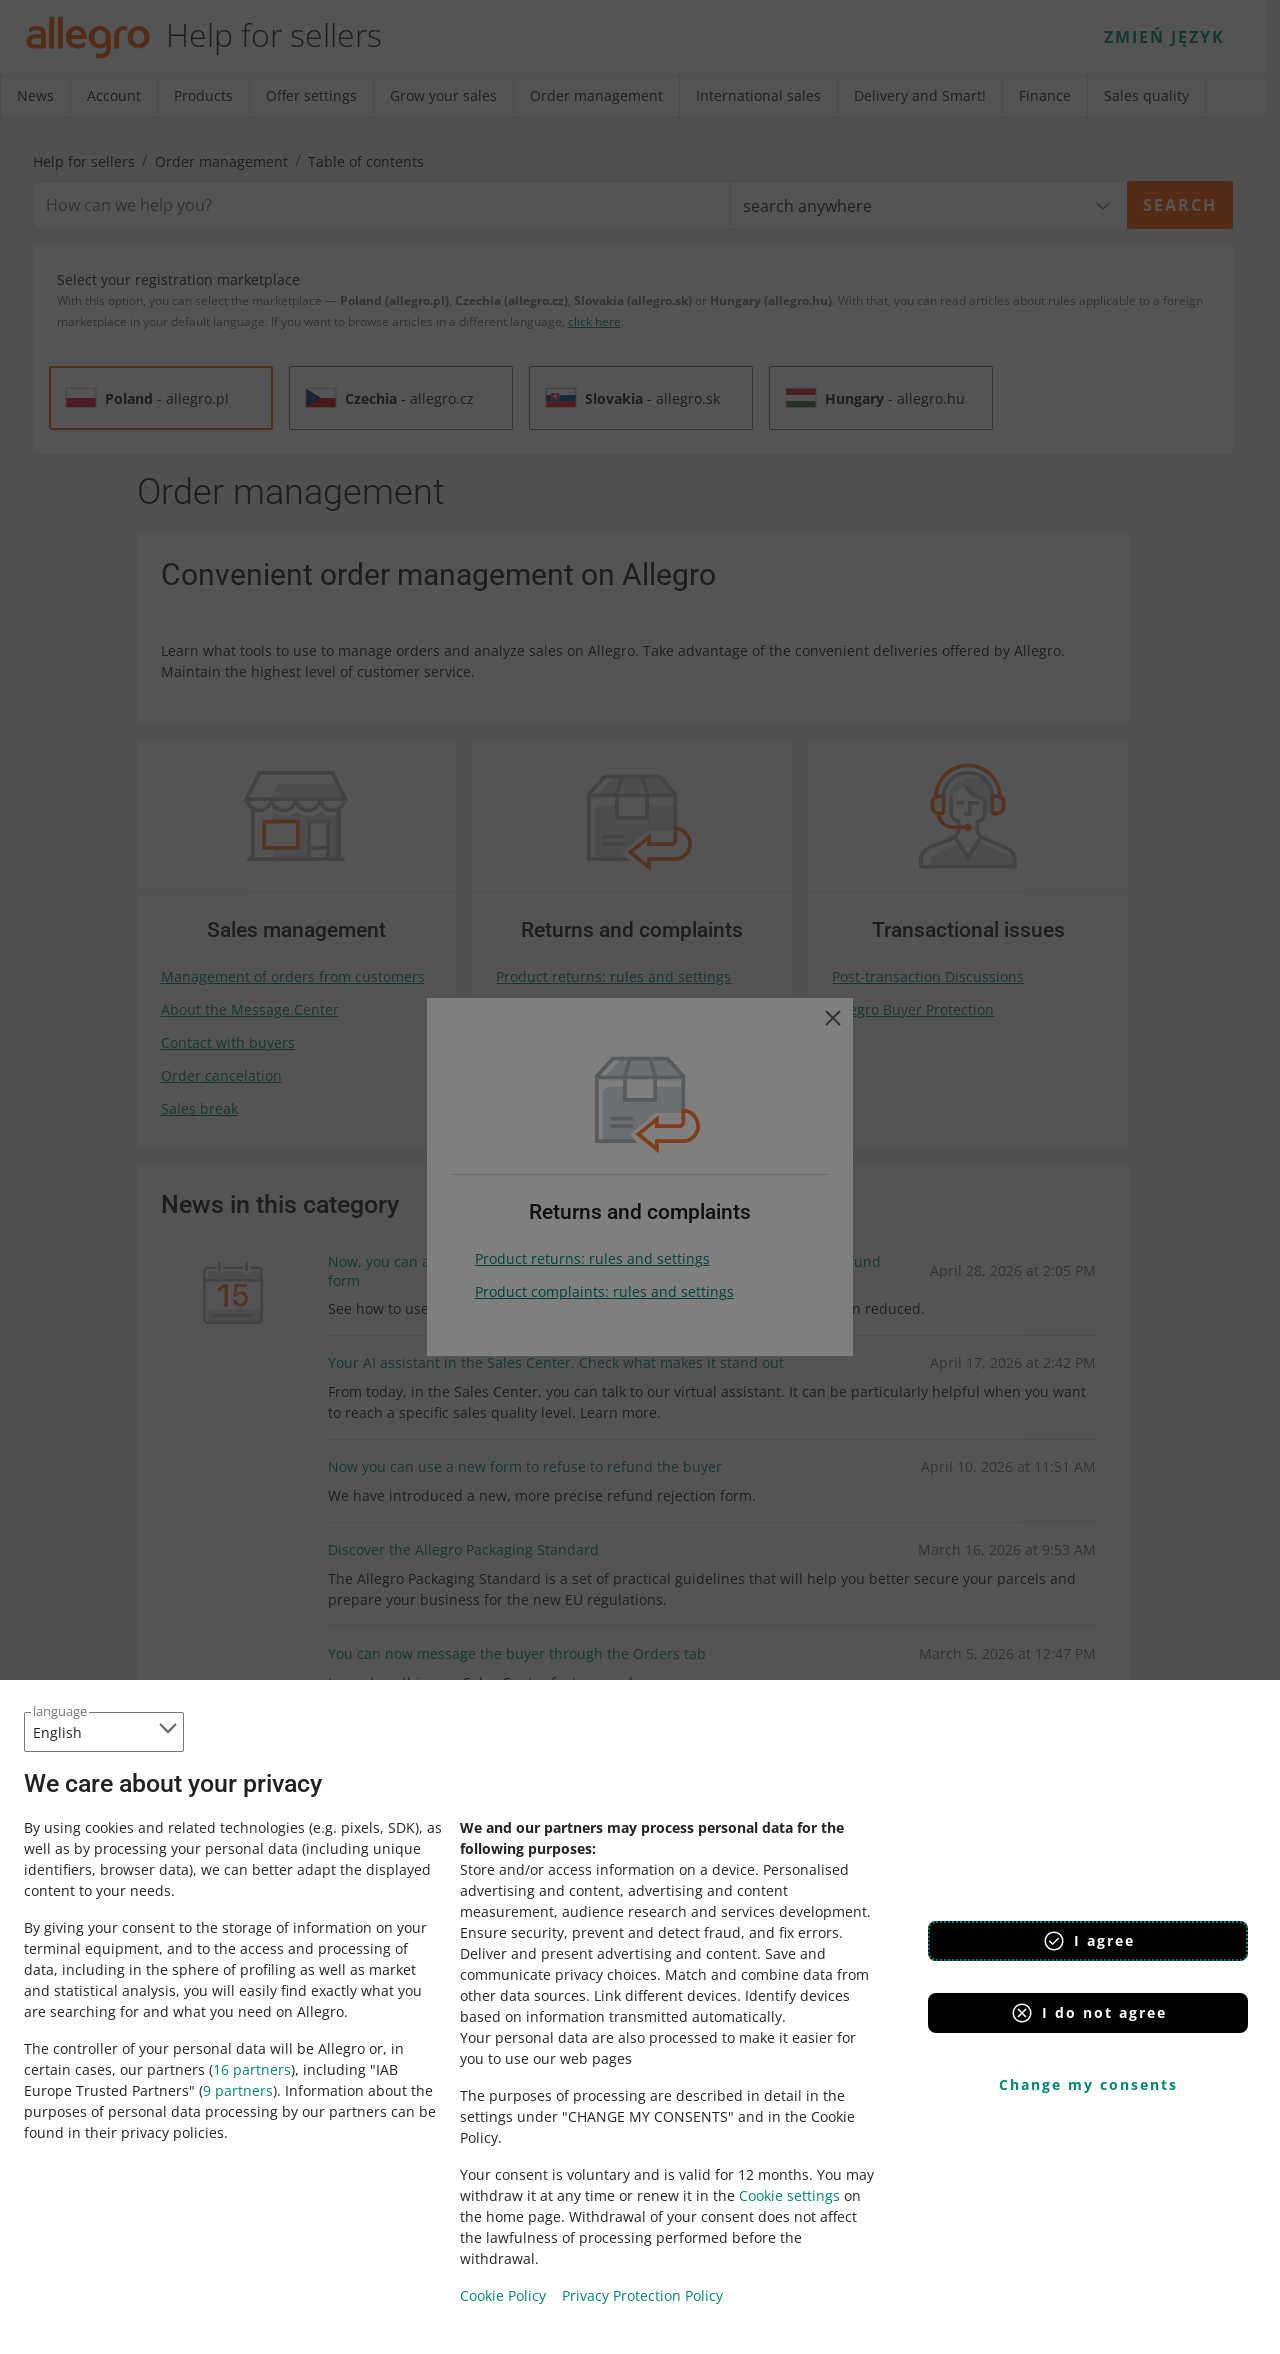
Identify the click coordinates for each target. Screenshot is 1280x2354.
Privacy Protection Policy (642, 2295)
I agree (1088, 1941)
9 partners (238, 2090)
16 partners (252, 2069)
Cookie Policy (503, 2295)
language (60, 1711)
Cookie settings (789, 2195)
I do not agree (1088, 2013)
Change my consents (1088, 2084)
